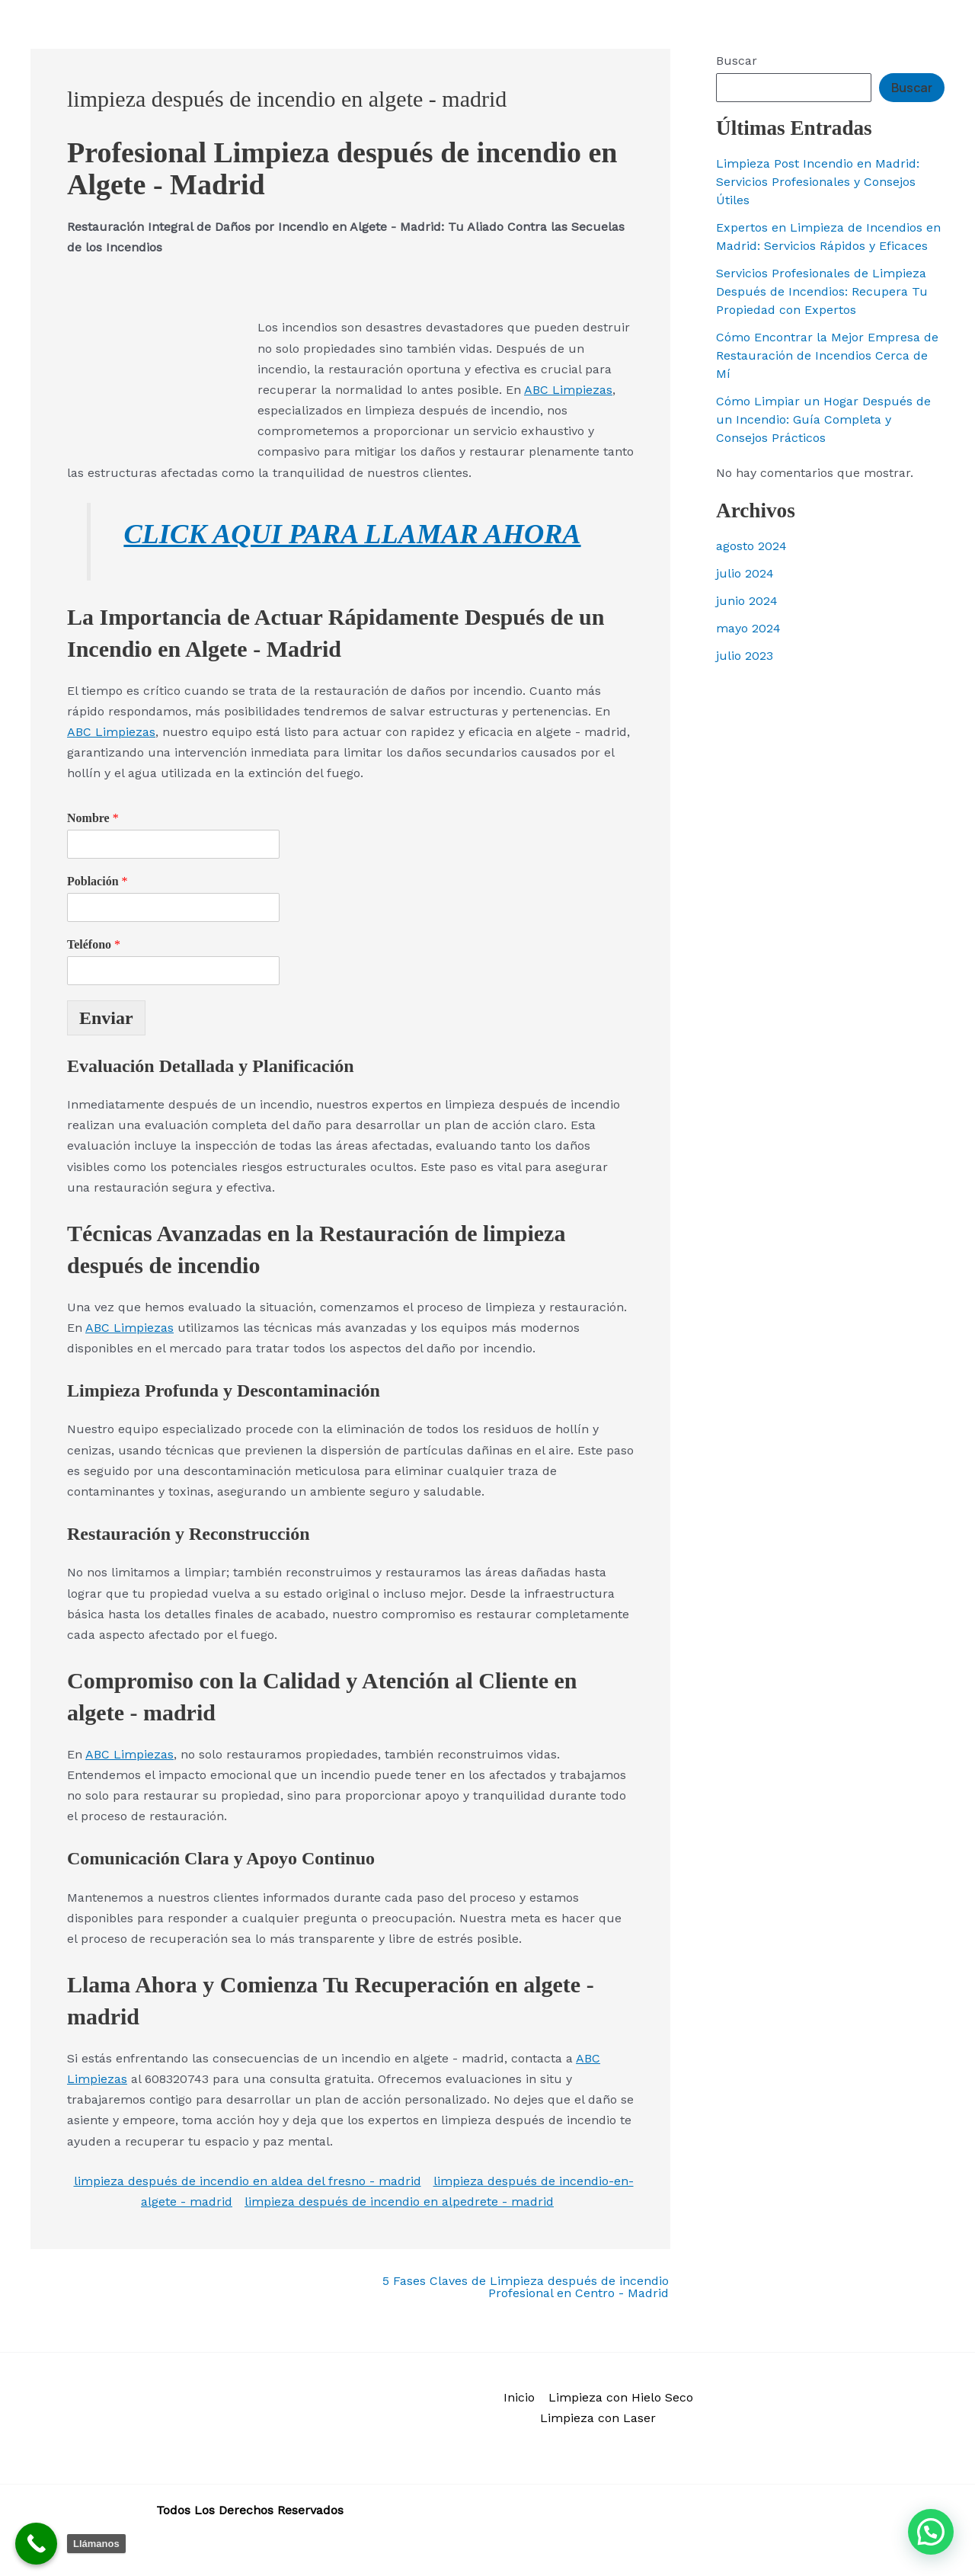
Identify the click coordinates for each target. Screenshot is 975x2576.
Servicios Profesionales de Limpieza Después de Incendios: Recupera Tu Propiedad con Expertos (822, 291)
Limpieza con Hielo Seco (620, 2397)
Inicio (519, 2397)
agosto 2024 (751, 546)
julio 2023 (744, 655)
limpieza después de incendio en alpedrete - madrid (399, 2201)
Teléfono (93, 944)
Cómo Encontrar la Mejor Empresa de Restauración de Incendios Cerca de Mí (827, 355)
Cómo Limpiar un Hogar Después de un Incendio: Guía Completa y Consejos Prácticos (823, 419)
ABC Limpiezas (568, 389)
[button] (931, 2532)
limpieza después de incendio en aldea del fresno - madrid (247, 2181)
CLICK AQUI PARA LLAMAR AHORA (352, 533)
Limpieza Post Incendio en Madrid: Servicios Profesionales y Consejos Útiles (817, 181)
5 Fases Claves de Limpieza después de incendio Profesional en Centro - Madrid (525, 2287)
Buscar (736, 60)
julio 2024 (745, 573)
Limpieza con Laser (598, 2418)
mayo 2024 (748, 628)
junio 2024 (747, 601)
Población (97, 881)
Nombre (93, 817)
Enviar (106, 1017)
